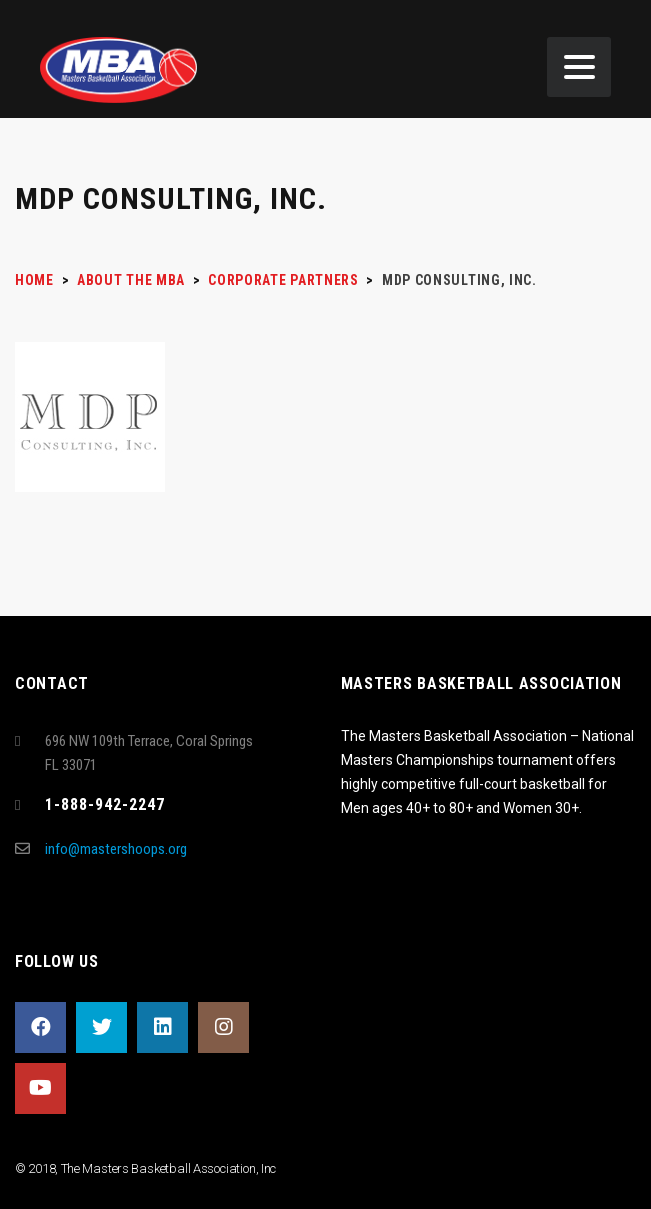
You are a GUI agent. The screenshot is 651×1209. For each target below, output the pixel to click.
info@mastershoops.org (116, 849)
